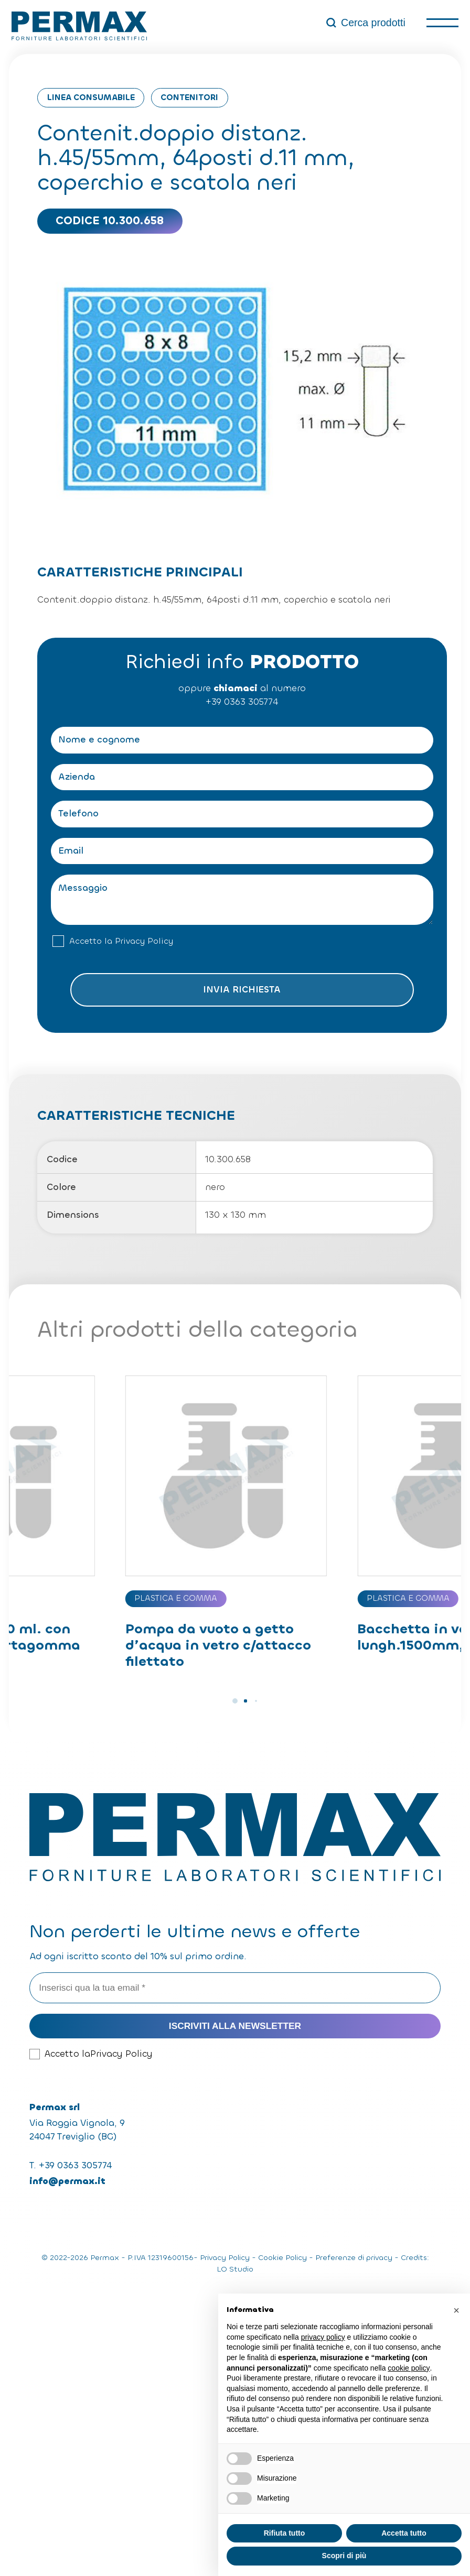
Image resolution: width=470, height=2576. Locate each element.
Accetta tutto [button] (403, 2533)
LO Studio (235, 2269)
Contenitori (189, 97)
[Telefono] (242, 814)
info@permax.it (67, 2181)
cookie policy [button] (409, 2368)
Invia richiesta (242, 990)
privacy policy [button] (323, 2337)
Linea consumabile (91, 97)
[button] (235, 1701)
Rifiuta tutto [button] (284, 2533)
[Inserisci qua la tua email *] (235, 1987)
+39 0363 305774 (242, 702)
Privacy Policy (144, 941)
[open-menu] (442, 23)
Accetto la (121, 941)
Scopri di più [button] (344, 2555)
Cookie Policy (282, 2258)
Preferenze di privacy (353, 2258)
